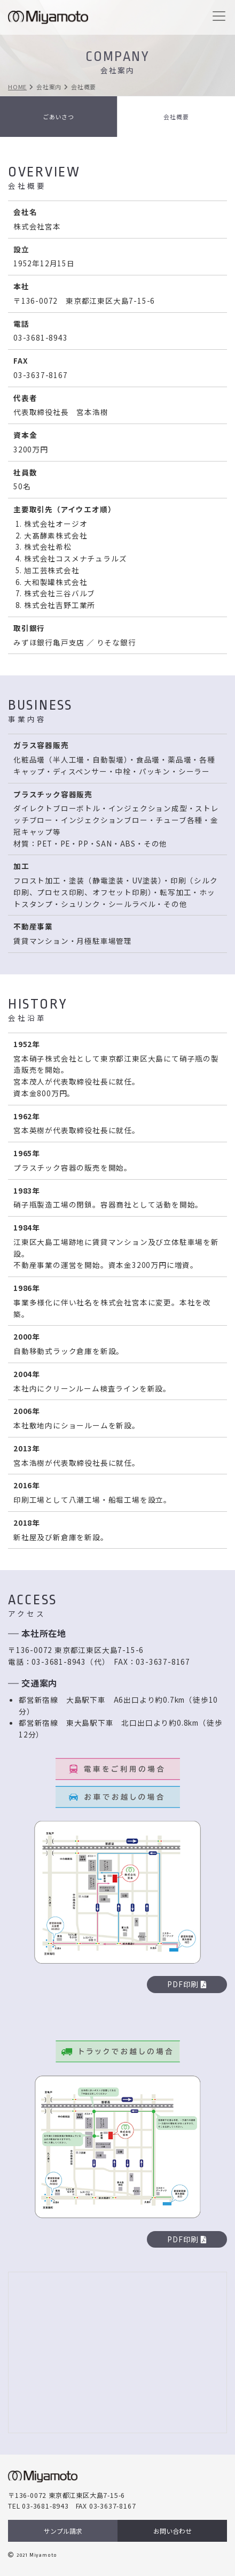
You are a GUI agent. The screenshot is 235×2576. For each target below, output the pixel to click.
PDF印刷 (187, 1984)
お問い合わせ (172, 2530)
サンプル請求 (63, 2530)
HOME (17, 86)
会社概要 (176, 116)
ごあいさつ (58, 116)
